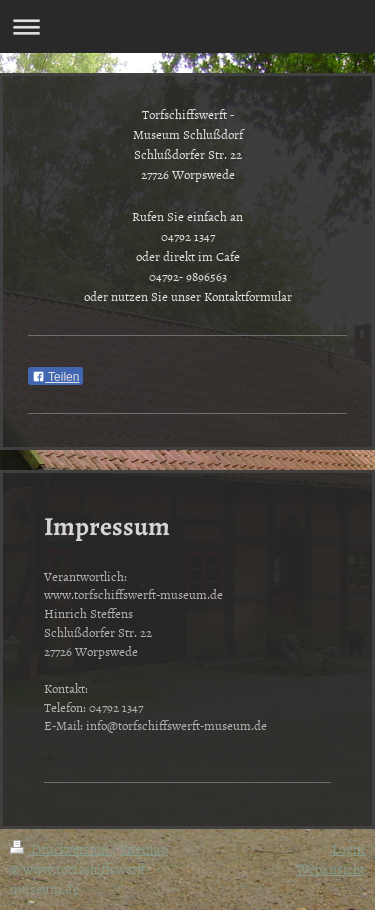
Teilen (55, 377)
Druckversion (61, 848)
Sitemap (144, 848)
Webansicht (330, 868)
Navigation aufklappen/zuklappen (187, 26)
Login (348, 848)
